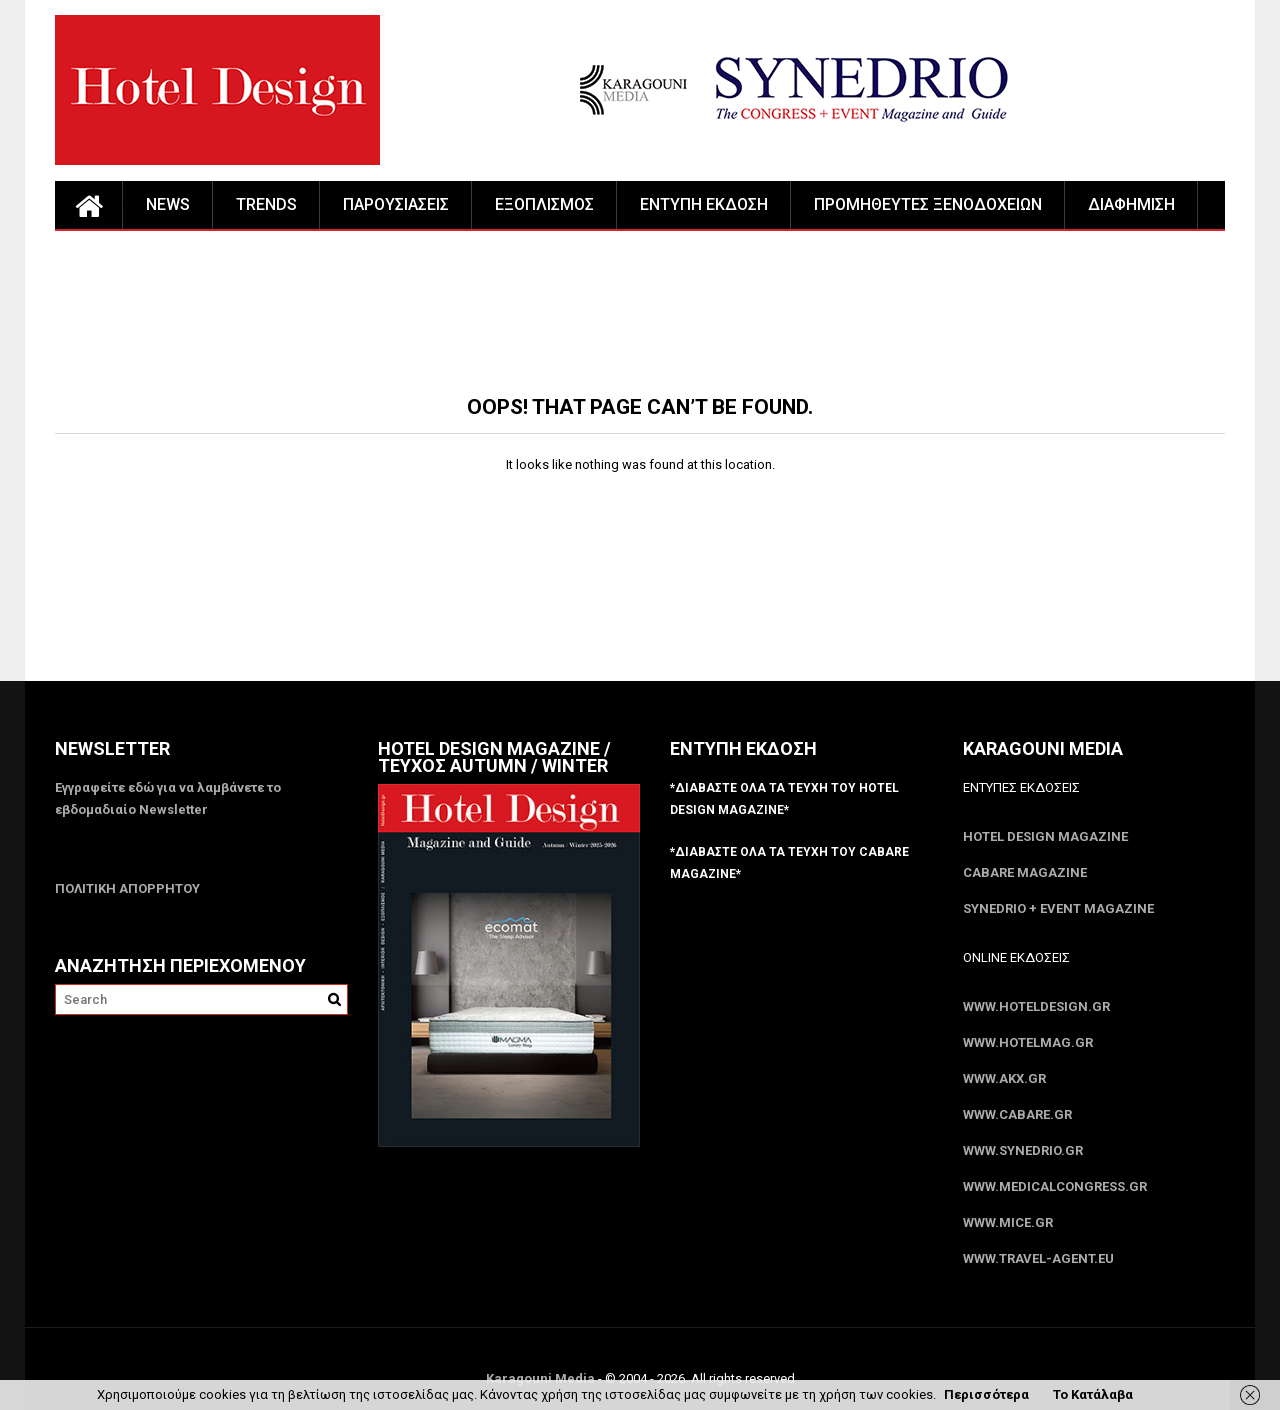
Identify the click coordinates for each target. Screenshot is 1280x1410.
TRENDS (266, 204)
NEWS (168, 204)
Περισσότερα (986, 1394)
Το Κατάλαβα (1093, 1394)
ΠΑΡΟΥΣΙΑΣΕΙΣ (396, 204)
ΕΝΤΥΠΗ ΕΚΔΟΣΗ (704, 204)
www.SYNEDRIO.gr (1023, 1150)
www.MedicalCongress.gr (1055, 1186)
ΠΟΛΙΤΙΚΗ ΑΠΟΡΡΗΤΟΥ (127, 888)
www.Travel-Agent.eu (1038, 1258)
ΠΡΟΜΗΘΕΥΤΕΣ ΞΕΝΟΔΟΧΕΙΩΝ (928, 204)
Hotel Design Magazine (1045, 836)
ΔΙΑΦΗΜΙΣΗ (1131, 204)
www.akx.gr (1004, 1078)
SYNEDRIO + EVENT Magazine (1058, 908)
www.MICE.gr (1008, 1222)
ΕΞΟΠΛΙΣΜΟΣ (544, 204)
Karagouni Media (542, 1378)
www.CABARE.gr (1017, 1114)
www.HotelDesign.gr (1036, 1006)
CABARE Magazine (1025, 872)
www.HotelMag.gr (1028, 1042)
